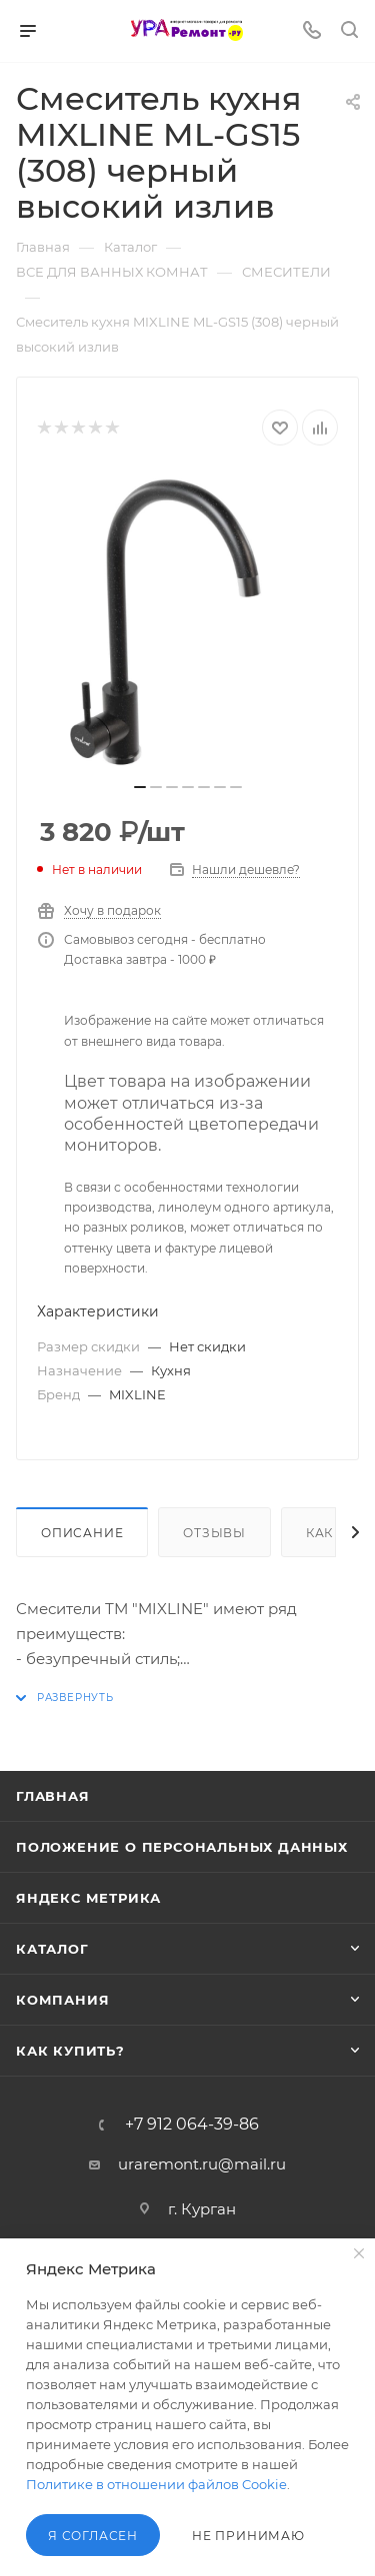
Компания (62, 2000)
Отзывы (214, 1532)
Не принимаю (248, 2535)
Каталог (52, 1949)
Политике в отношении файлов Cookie (156, 2484)
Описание (82, 1532)
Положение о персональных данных (182, 1847)
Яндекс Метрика (88, 1898)
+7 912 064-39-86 (192, 2125)
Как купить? (70, 2051)
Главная (53, 1796)
